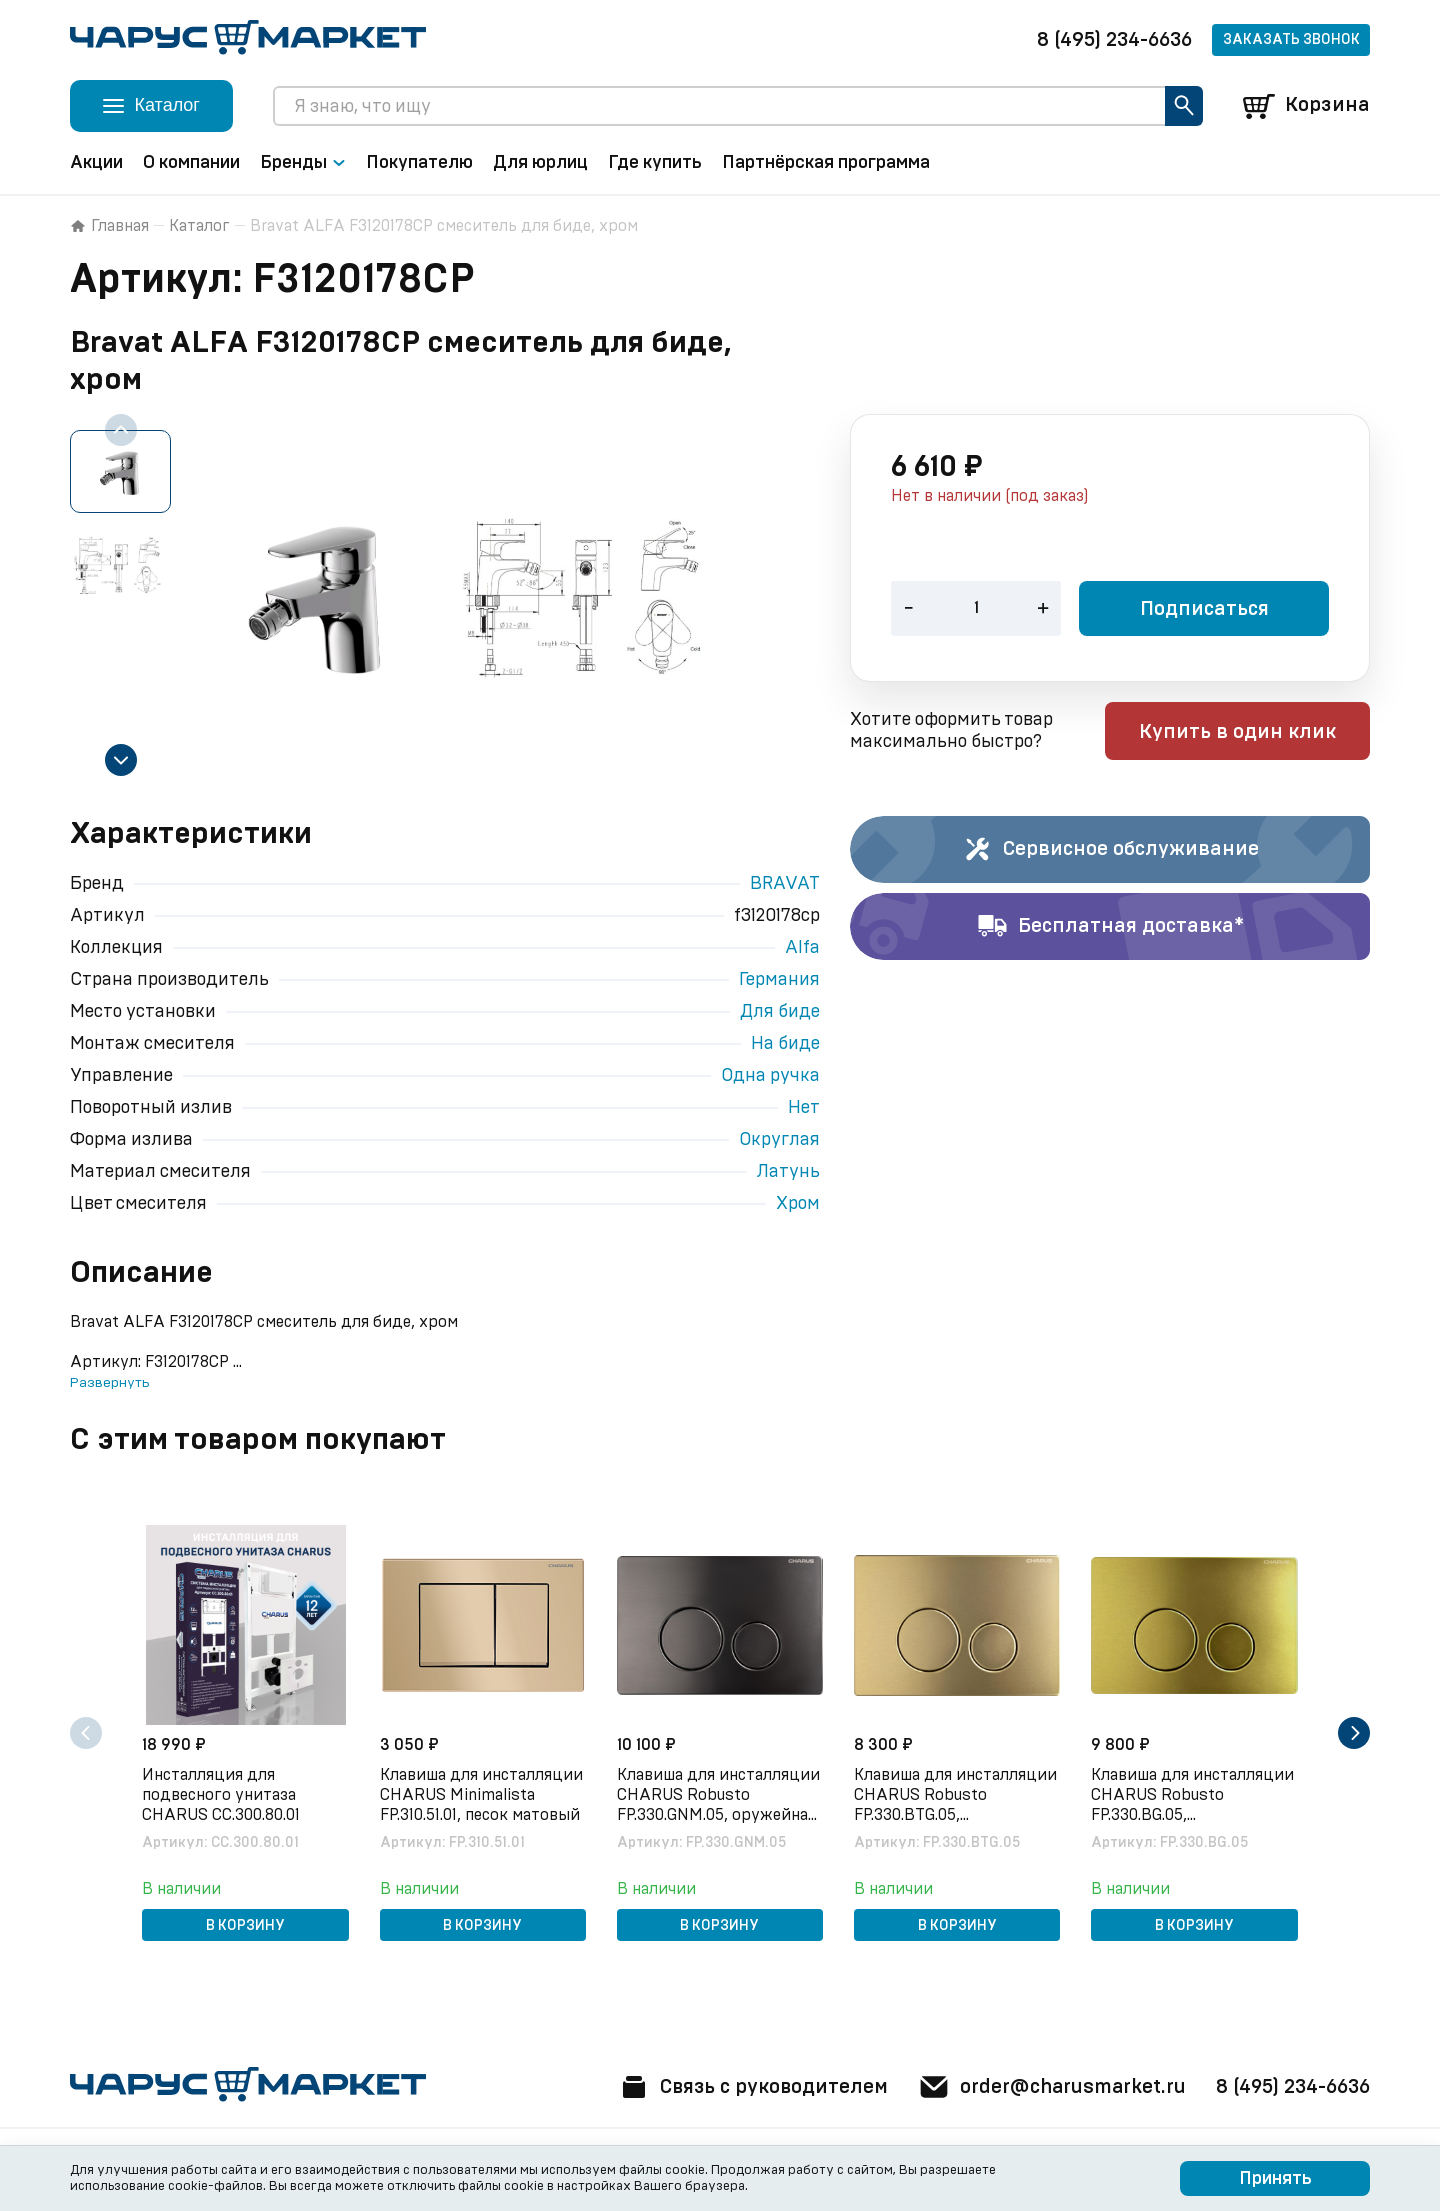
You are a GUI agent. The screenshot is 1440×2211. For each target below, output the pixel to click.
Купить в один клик (1242, 733)
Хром (798, 1204)
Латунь (788, 1172)
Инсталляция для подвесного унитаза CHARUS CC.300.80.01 (222, 1795)
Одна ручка (770, 1076)
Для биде (780, 1012)
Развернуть (109, 1383)
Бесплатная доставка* (1110, 927)
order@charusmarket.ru (1049, 2087)
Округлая (779, 1140)
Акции (96, 163)
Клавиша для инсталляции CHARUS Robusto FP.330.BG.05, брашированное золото (1193, 1796)
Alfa (802, 948)
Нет (804, 1108)
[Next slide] (121, 760)
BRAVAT (785, 884)
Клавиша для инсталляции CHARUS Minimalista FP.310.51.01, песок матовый (481, 1795)
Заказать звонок (1291, 40)
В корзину (245, 1926)
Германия (779, 980)
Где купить (655, 163)
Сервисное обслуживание (1110, 850)
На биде (785, 1044)
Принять (1275, 2179)
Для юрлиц (540, 163)
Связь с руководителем (747, 2087)
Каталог (199, 226)
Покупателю (419, 163)
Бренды (303, 163)
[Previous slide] (121, 430)
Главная (109, 226)
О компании (191, 163)
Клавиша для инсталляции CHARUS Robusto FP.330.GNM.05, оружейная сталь (718, 1796)
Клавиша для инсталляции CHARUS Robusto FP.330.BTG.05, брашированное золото (956, 1796)
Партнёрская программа (826, 163)
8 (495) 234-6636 (1114, 40)
